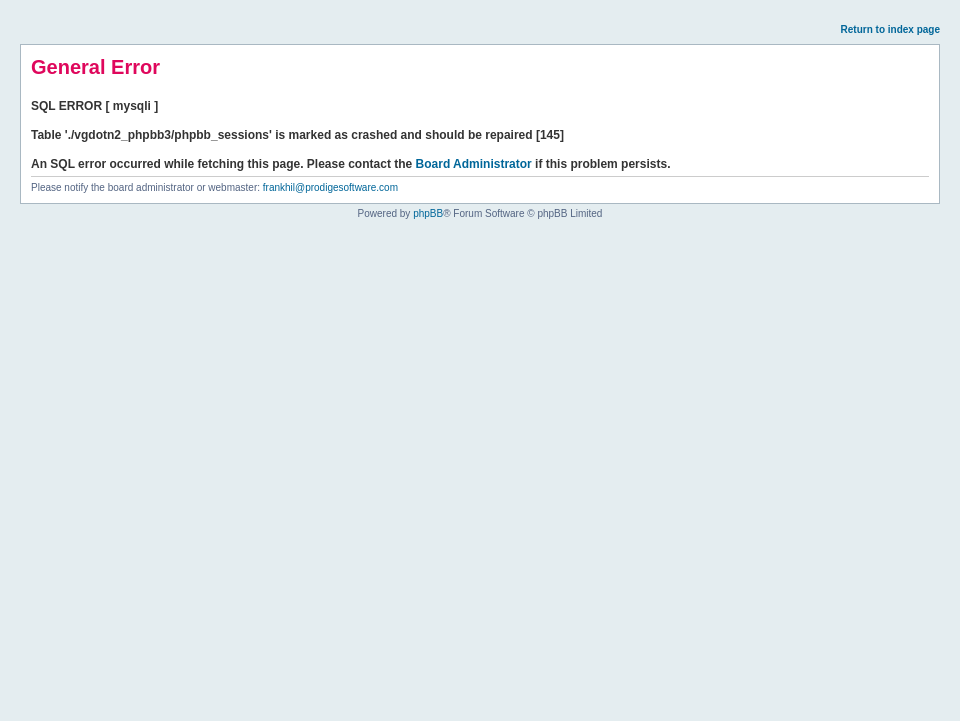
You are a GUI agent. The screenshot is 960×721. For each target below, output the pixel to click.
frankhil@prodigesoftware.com (330, 187)
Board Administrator (474, 164)
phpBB (428, 213)
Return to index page (890, 29)
